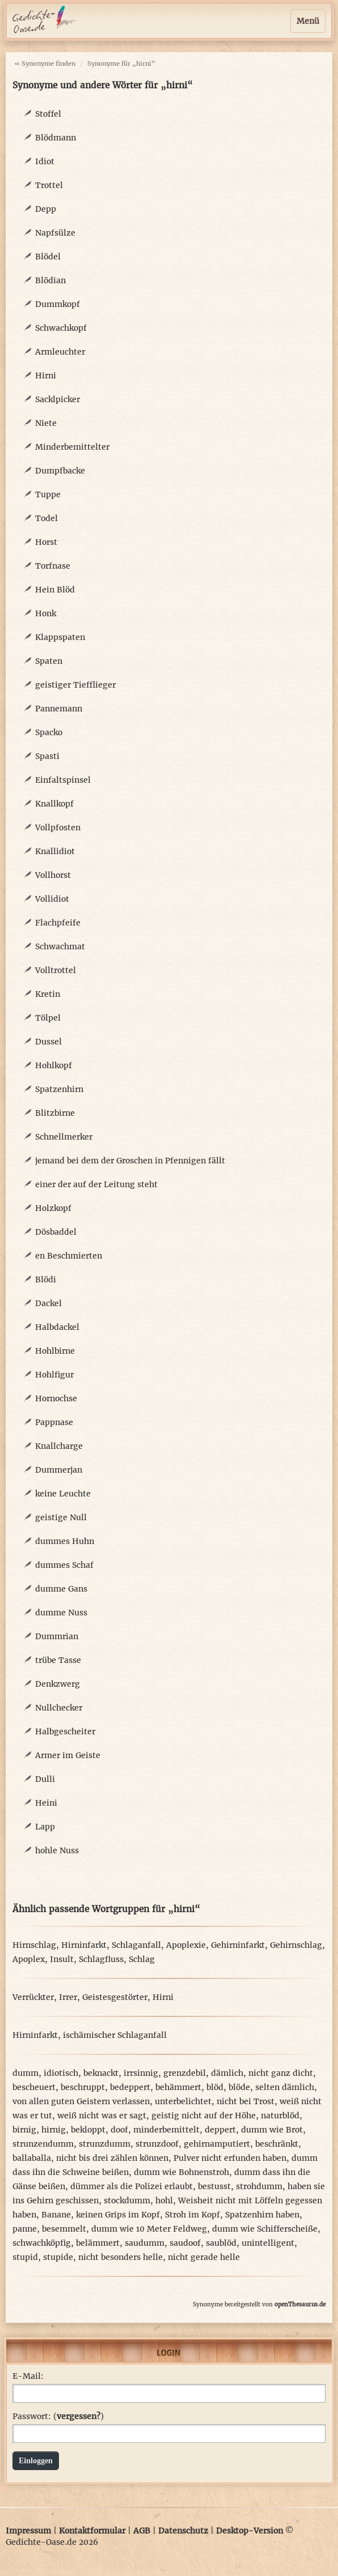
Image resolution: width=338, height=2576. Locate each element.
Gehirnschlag (296, 1945)
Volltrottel (55, 970)
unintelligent (268, 2243)
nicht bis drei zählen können (112, 2158)
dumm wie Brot (272, 2130)
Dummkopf (57, 304)
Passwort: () (58, 2416)
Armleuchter (60, 352)
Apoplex (28, 1959)
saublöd (221, 2243)
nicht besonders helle (120, 2257)
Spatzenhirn (59, 1089)
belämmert (98, 2243)
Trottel (49, 185)
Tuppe (48, 494)
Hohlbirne (55, 1351)
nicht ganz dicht (280, 2073)
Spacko (48, 732)
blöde (239, 2087)
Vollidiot (52, 899)
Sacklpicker (57, 399)
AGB (141, 2531)
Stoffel (48, 114)
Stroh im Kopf (192, 2215)
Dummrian (56, 1636)
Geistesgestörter (114, 1997)
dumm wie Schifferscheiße (265, 2229)
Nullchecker (58, 1708)
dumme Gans (61, 1589)
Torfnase (52, 566)
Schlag (142, 1959)
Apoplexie (186, 1945)
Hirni (45, 375)
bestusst (214, 2186)
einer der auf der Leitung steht (96, 1184)
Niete (46, 423)
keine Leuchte (63, 1494)
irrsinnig (141, 2073)
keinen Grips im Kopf (118, 2215)
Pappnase (54, 1422)
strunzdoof (157, 2144)
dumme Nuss (61, 1612)
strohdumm (259, 2186)
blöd (214, 2087)
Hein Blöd (55, 590)
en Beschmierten (68, 1256)
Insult (62, 1959)
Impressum (28, 2531)
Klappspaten (60, 637)
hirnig (53, 2130)
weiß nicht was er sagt (101, 2115)
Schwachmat (60, 946)
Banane (56, 2215)
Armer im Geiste (67, 1755)
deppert (220, 2130)
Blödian (50, 280)
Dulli (45, 1779)
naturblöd (280, 2115)
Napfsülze (55, 233)
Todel (46, 518)
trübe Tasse (58, 1660)
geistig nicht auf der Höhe (203, 2115)
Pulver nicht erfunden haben (230, 2158)
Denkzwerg (57, 1684)
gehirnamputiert (217, 2144)
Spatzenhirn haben (262, 2215)
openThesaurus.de (300, 2304)
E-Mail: (28, 2376)
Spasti (47, 756)
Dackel (48, 1303)
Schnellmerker (63, 1137)
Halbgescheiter (65, 1731)
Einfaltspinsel (63, 780)
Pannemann (58, 708)
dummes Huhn (64, 1541)
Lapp (45, 1827)
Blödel (48, 256)
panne (24, 2229)
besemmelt (64, 2229)
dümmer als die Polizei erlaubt (131, 2186)
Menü (308, 21)
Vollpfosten (58, 827)
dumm (25, 2073)
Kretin (47, 994)
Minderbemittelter (72, 447)
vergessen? (78, 2416)
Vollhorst (53, 875)
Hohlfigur (54, 1375)
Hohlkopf (53, 1065)
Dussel (48, 1042)
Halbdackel (57, 1327)
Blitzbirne (55, 1113)
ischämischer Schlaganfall (115, 2035)
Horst (46, 542)
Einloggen (36, 2460)
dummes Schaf (64, 1565)
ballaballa (31, 2158)
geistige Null (61, 1517)
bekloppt (88, 2130)
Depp (45, 209)
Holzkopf (53, 1208)
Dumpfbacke (60, 471)
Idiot (44, 161)
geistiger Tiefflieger (75, 685)
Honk (45, 613)
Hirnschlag (34, 1945)
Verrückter (33, 1997)
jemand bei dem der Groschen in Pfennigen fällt (130, 1160)
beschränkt (276, 2144)
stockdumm (127, 2200)
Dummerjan (58, 1470)
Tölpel (48, 1018)
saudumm (144, 2243)
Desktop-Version (249, 2531)
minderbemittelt (166, 2130)
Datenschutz (183, 2531)
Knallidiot (55, 851)
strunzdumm (104, 2144)
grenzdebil (184, 2073)
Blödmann (55, 138)
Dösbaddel (56, 1232)
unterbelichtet (183, 2101)
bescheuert (34, 2087)
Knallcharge (59, 1446)
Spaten (48, 661)
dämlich (227, 2073)
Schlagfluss (101, 1959)
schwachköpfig (41, 2243)
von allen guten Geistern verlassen (81, 2101)
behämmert (178, 2087)
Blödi (45, 1279)
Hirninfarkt (84, 1945)
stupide (58, 2257)
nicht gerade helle (204, 2257)
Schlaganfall (136, 1945)
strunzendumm (43, 2144)
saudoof (185, 2243)
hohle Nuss (57, 1850)
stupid (25, 2257)
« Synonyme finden (44, 63)
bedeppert (130, 2087)
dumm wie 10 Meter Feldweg (149, 2229)
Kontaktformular (92, 2531)
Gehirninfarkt (238, 1945)
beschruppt (83, 2087)
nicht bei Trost (245, 2101)
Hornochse (56, 1398)
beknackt (101, 2073)
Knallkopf (54, 804)
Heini (46, 1803)
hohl (164, 2200)
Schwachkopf (61, 328)
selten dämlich (284, 2087)
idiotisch (61, 2073)
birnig (24, 2130)
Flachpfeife (58, 923)
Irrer (68, 1997)
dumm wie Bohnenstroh (181, 2172)
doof (119, 2130)
